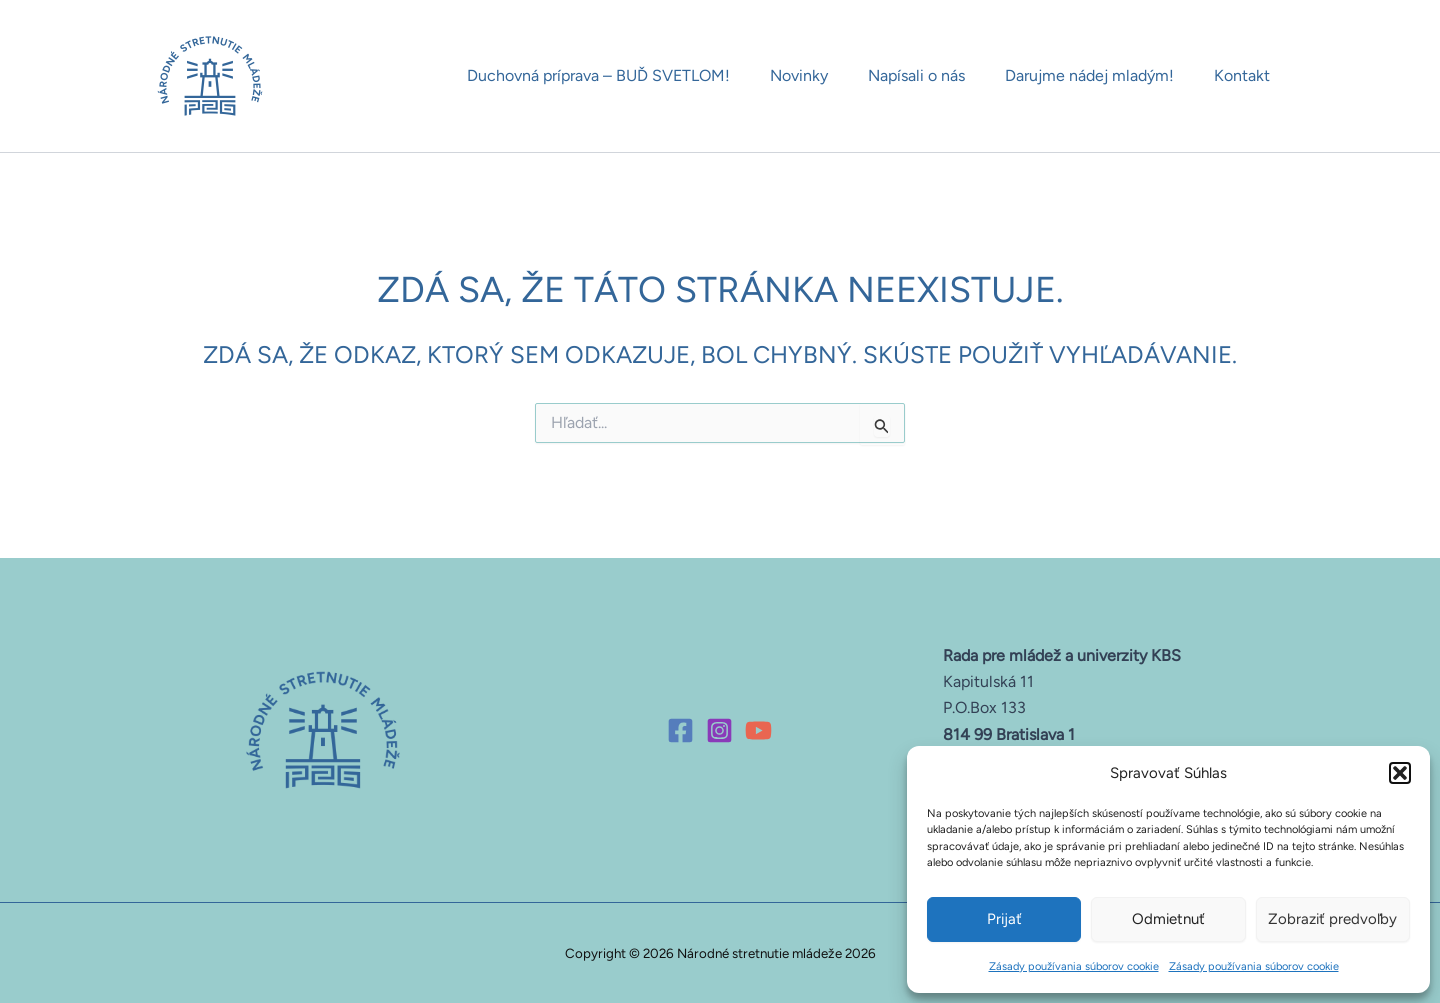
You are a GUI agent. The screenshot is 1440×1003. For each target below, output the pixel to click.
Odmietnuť (1168, 919)
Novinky (827, 75)
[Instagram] (719, 728)
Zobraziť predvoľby (1332, 919)
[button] (1400, 773)
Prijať (1004, 919)
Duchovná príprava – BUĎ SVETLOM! (634, 75)
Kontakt (1246, 75)
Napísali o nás (936, 75)
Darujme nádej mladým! (1101, 75)
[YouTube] (758, 728)
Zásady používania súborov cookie (1074, 966)
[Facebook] (680, 728)
